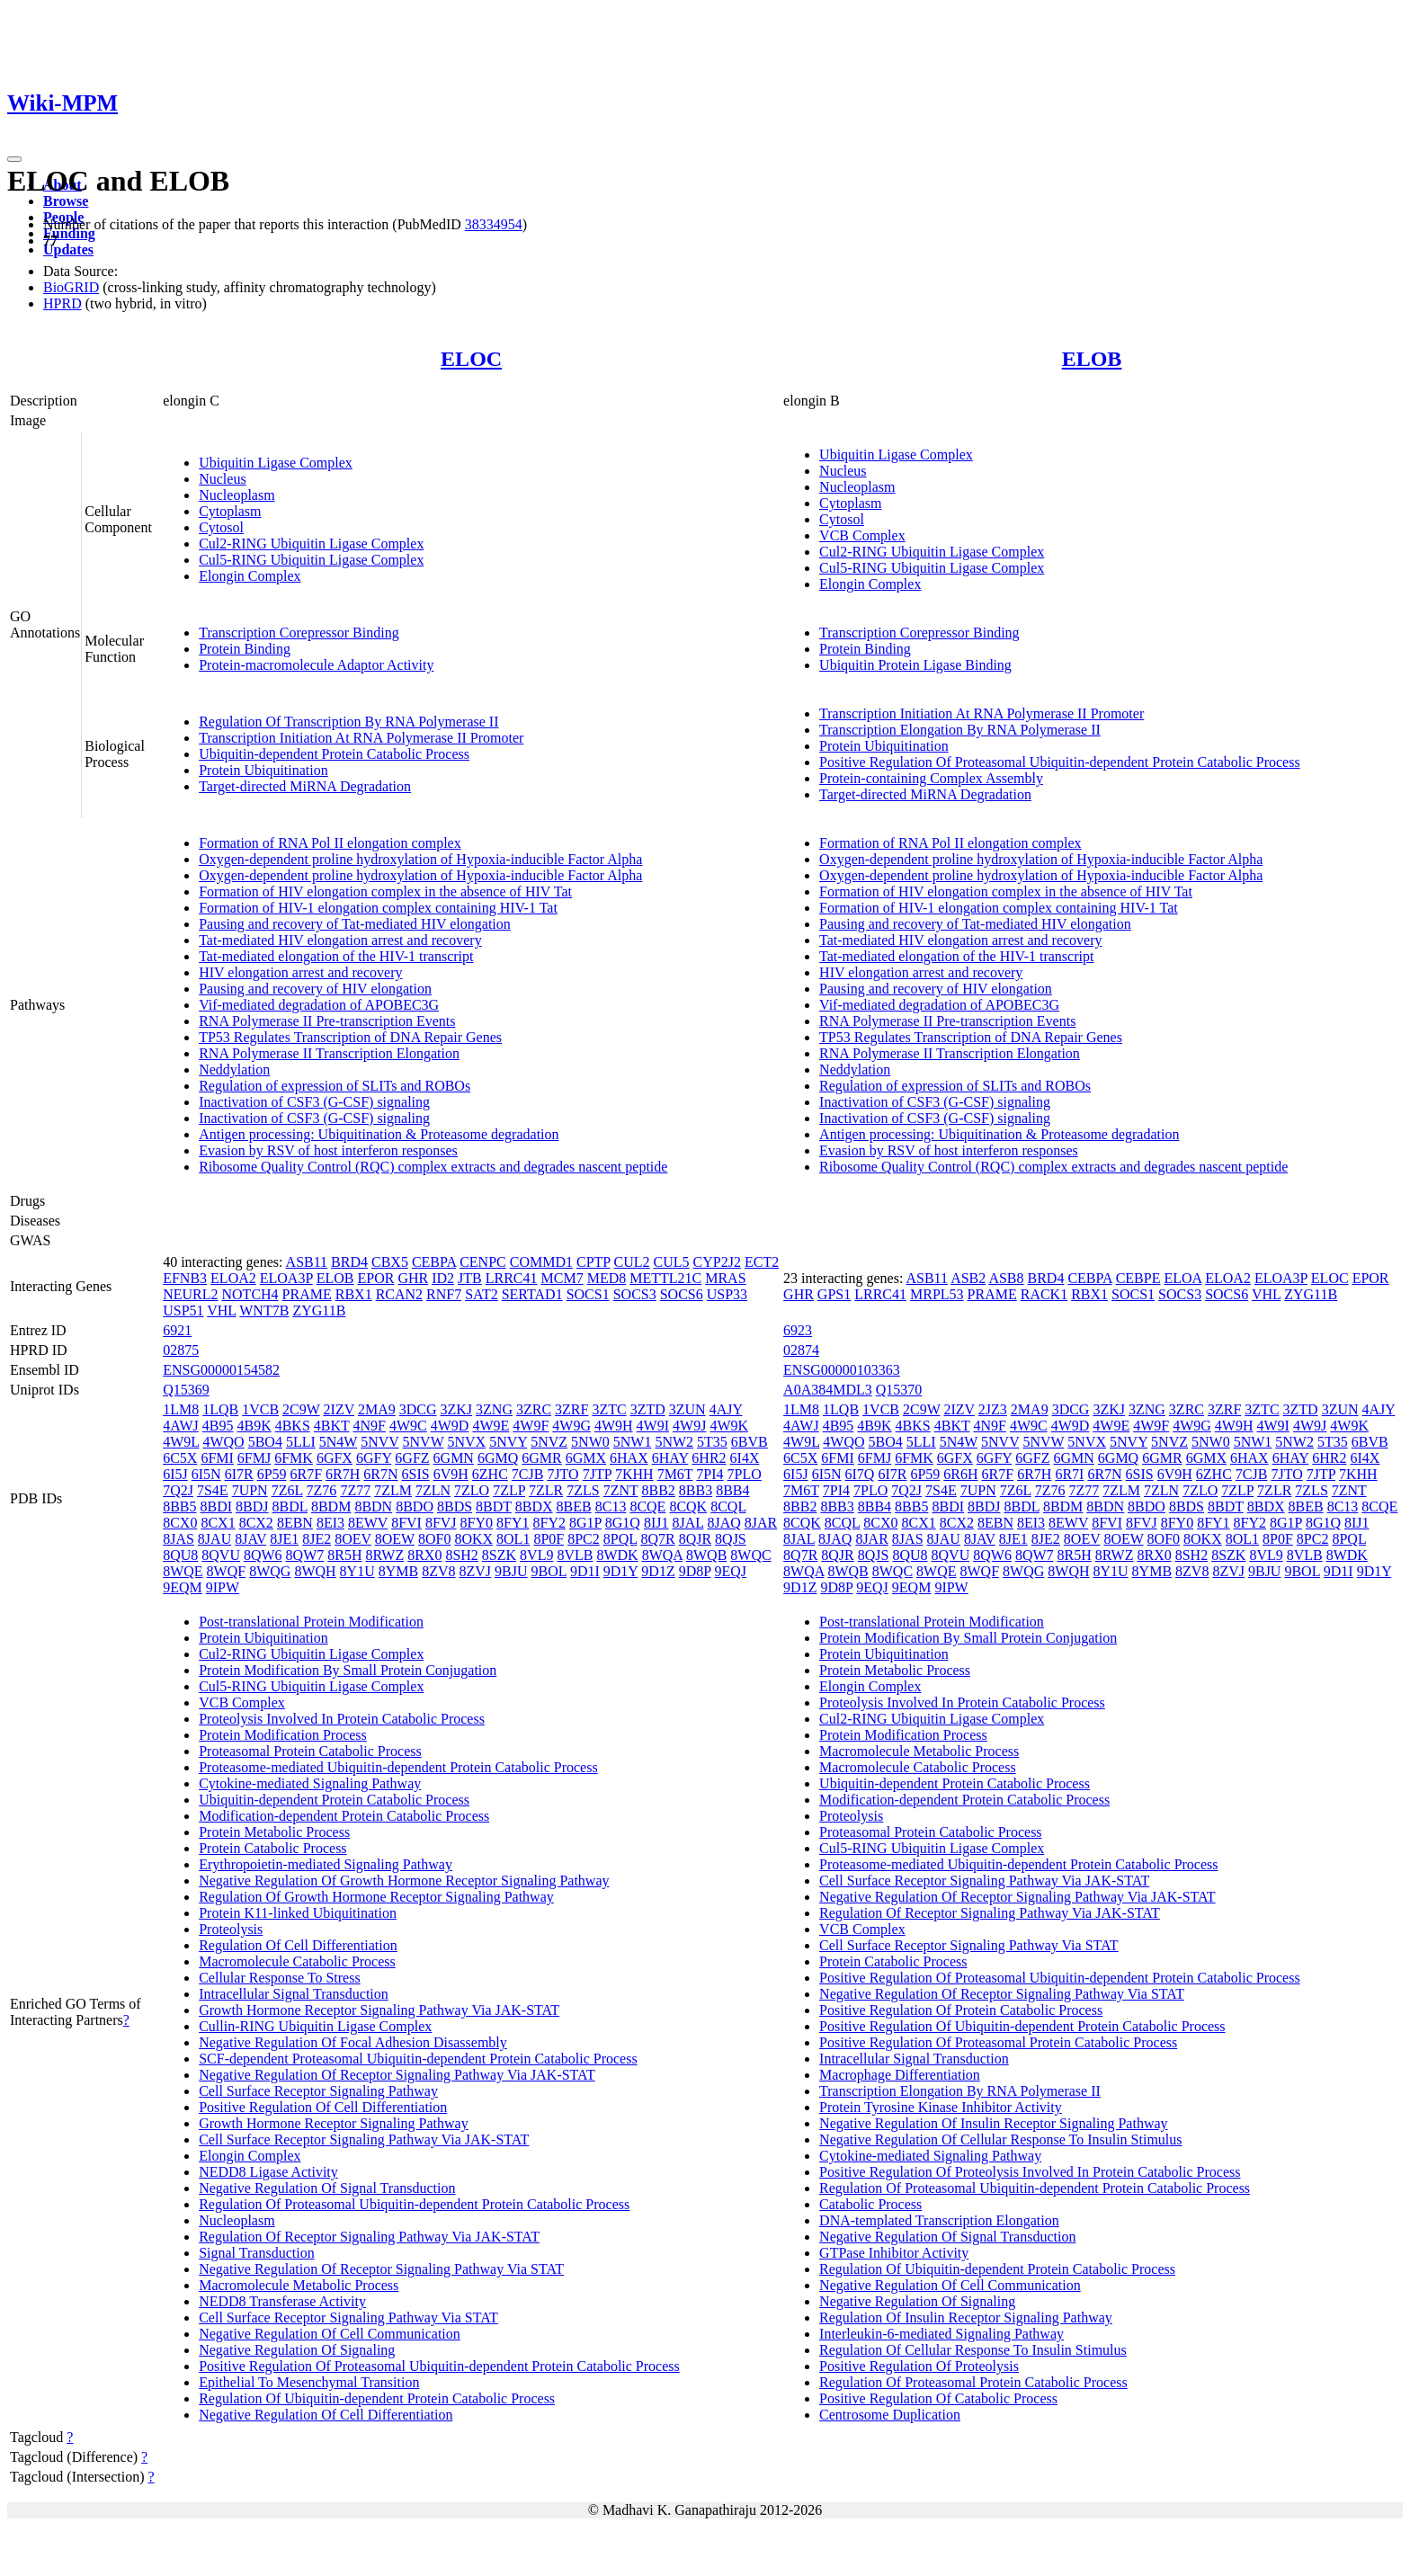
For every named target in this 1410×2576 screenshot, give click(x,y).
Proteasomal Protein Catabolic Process (310, 1751)
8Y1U (357, 1571)
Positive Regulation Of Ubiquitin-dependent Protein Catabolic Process (1022, 2026)
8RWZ (385, 1555)
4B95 (218, 1425)
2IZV (339, 1409)
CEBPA (434, 1262)
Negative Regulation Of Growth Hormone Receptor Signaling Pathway (404, 1880)
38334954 (493, 224)
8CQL (727, 1506)
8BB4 (732, 1490)
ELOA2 (233, 1278)
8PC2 (583, 1538)
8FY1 (512, 1522)
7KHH (634, 1474)
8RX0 (424, 1555)
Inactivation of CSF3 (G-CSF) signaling (314, 1102)
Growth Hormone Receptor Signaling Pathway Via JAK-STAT (379, 2010)
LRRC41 (512, 1278)
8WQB (706, 1555)
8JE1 (284, 1538)
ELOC (471, 358)
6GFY (373, 1458)
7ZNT (620, 1490)
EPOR (375, 1278)
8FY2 (549, 1522)
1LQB (220, 1409)
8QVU (220, 1555)
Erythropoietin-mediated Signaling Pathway (325, 1864)
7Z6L (287, 1490)
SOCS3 (634, 1294)
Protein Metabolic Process (274, 1832)
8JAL (687, 1522)
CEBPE (1138, 1278)
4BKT (332, 1425)
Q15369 (186, 1389)
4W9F (531, 1425)
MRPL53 (937, 1294)
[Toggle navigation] (14, 159)
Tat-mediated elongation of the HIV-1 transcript (336, 956)
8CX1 (218, 1522)
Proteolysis (231, 1929)
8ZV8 (438, 1571)
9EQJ (731, 1571)
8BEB (574, 1506)
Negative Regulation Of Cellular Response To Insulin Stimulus (1000, 2139)
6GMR (541, 1458)
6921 (177, 1330)
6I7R (239, 1474)
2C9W (300, 1409)
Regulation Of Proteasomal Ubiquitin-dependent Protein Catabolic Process (414, 2204)
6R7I (1069, 1474)
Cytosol (221, 527)
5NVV (379, 1441)
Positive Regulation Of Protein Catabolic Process (960, 2010)
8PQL (620, 1538)
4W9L (181, 1441)
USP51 (183, 1310)
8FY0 (476, 1522)
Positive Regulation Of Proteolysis (919, 2366)
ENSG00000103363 (841, 1369)
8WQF (226, 1571)
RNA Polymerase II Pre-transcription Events (327, 1021)
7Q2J (178, 1490)
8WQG (269, 1571)
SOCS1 (588, 1294)
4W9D (450, 1425)
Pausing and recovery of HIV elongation (315, 988)
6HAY (670, 1458)
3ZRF (571, 1409)
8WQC (750, 1555)
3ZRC (533, 1409)
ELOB (1092, 358)
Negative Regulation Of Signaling (297, 2350)
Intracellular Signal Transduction (293, 1993)
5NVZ (549, 1441)
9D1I (585, 1571)
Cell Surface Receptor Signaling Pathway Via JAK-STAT (364, 2139)
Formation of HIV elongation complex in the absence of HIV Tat (385, 891)
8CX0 (180, 1522)
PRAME (307, 1294)
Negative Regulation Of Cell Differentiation (325, 2414)
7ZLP (509, 1490)
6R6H (960, 1474)
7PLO (744, 1474)
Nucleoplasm (236, 495)
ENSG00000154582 (221, 1369)
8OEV (353, 1538)
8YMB (398, 1571)
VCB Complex (862, 535)
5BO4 (265, 1441)
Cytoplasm (230, 511)
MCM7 (562, 1278)
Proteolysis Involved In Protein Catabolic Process (342, 1718)
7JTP (597, 1474)
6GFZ (412, 1458)
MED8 (607, 1278)
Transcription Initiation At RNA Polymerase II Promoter (361, 737)
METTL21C (665, 1278)
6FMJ (254, 1458)
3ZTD (647, 1409)
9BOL (549, 1571)
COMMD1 (541, 1262)
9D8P (695, 1571)
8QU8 (180, 1555)
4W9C (408, 1425)
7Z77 (355, 1490)
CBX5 (389, 1262)
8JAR (761, 1522)
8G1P (585, 1522)
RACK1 (1044, 1294)
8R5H (344, 1555)
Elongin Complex (249, 576)
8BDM (331, 1506)
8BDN (373, 1506)
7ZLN (433, 1490)
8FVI (406, 1522)
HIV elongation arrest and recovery (300, 972)
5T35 (712, 1441)
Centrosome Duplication (889, 2414)
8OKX (473, 1538)
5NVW (423, 1441)
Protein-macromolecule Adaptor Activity (316, 665)
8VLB (575, 1555)
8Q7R (657, 1538)
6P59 (272, 1474)
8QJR (695, 1538)
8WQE (182, 1571)
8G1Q (622, 1522)
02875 (181, 1350)
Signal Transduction (256, 2252)
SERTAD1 (532, 1294)
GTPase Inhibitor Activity (893, 2252)
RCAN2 (399, 1294)
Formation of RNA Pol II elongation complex (330, 843)
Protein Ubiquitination (263, 770)
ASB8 (1005, 1278)
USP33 (727, 1294)
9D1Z (657, 1571)
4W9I (653, 1425)
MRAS (725, 1278)
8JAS (178, 1538)
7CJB (528, 1474)
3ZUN (687, 1409)
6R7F (306, 1474)
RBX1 (353, 1294)
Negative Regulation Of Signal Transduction (327, 2188)
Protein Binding (244, 648)
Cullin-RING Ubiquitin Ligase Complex (315, 2026)
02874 (801, 1350)
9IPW (222, 1587)
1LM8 (181, 1409)
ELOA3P (286, 1278)
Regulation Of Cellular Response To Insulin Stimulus (973, 2350)
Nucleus (222, 478)
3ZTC (609, 1409)
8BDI (217, 1506)
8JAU (214, 1538)
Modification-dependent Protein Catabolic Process (344, 1815)
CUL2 (632, 1262)
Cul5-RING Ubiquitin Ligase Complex (311, 559)
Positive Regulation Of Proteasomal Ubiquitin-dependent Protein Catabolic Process (1059, 762)
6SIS (416, 1474)
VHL (221, 1310)
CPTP (593, 1262)
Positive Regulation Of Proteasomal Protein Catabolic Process (998, 2042)
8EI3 (330, 1522)
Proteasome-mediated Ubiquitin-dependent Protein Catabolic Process (398, 1767)
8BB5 (179, 1506)
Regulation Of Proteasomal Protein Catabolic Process (973, 2382)
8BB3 (695, 1490)
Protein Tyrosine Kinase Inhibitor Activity (940, 2107)
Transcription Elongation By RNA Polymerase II (960, 729)
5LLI (301, 1441)
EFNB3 (185, 1278)
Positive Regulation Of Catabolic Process (938, 2398)
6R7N (380, 1474)
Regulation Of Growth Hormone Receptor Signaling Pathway (376, 1896)
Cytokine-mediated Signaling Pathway (310, 1783)
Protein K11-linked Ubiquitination (298, 1913)
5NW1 (632, 1441)
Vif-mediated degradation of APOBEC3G (319, 1004)
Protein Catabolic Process (272, 1848)
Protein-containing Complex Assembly (931, 778)
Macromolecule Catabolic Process (297, 1961)
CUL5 (672, 1262)
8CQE (647, 1506)
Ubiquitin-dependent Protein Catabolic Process (334, 754)
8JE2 (316, 1538)
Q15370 (899, 1389)
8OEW (395, 1538)
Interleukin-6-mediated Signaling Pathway (941, 2333)
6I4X (745, 1458)
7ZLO (471, 1490)
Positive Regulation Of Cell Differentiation (323, 2107)
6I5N (206, 1474)
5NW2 (674, 1441)
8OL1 (513, 1538)
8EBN (295, 1522)
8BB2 (658, 1490)
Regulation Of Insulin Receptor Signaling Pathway (965, 2317)
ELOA (1182, 1278)
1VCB (260, 1409)
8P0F (548, 1538)
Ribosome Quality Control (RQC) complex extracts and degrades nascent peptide (433, 1166)
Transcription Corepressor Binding (299, 632)
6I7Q (860, 1474)
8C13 (611, 1506)
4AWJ (181, 1425)
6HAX (629, 1458)
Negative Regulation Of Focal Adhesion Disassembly (353, 2042)
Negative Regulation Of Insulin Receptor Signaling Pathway (993, 2123)
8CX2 (256, 1522)
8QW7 (305, 1555)
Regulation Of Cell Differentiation (298, 1945)
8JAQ (723, 1522)
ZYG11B (318, 1310)
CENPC (483, 1262)
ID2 (443, 1278)
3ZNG (494, 1409)
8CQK (688, 1506)
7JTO (562, 1474)
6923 (797, 1330)
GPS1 (834, 1294)
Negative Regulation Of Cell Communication (329, 2333)
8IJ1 (656, 1522)
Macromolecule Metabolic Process (298, 2285)
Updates (68, 249)
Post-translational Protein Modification (311, 1621)
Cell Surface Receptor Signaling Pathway (318, 2091)
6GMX (586, 1458)
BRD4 (349, 1262)
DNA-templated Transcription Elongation (939, 2220)
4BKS (292, 1425)
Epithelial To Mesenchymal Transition (309, 2382)
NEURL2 (190, 1294)
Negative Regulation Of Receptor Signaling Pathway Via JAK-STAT (397, 2074)
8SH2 (461, 1555)
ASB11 (307, 1262)
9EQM (182, 1587)
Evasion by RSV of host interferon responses (328, 1150)
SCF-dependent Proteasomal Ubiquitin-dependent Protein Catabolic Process (418, 2058)
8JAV (250, 1538)
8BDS (454, 1506)
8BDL (290, 1506)
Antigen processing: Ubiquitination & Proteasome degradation (378, 1134)
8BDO (414, 1506)
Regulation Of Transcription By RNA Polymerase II (348, 721)
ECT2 (762, 1262)
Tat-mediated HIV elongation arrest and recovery (340, 940)
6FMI (217, 1458)
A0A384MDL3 (827, 1389)
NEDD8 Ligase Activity (268, 2171)
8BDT (494, 1506)
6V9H (451, 1474)
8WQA (662, 1555)
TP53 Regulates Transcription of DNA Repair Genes (350, 1037)
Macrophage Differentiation (899, 2074)
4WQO (223, 1441)
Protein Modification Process (283, 1735)
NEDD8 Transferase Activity (282, 2301)
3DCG (418, 1409)
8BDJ (252, 1506)
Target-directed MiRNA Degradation (305, 786)
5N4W (338, 1441)
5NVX (466, 1441)
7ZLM (393, 1490)
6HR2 (709, 1458)
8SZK (499, 1555)
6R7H (343, 1474)
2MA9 (377, 1409)
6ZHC (490, 1474)
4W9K (728, 1425)
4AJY (726, 1409)
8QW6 (263, 1555)
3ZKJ (457, 1409)
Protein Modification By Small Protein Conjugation (347, 1670)
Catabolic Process (870, 2204)
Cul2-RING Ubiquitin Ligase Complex (311, 543)
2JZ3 (992, 1409)
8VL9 (536, 1555)
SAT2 (481, 1294)
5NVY (508, 1441)
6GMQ (497, 1458)
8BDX (534, 1506)
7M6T (675, 1474)
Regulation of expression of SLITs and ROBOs (334, 1085)
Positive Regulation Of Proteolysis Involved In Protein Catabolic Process (1029, 2171)
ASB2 (968, 1278)
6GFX (334, 1458)
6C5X (180, 1458)
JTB (470, 1278)
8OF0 (434, 1538)
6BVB (749, 1441)
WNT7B (264, 1310)
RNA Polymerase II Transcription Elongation (329, 1053)
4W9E (490, 1425)
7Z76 (322, 1490)
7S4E (212, 1490)
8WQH (314, 1571)
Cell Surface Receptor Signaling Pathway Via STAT (348, 2317)
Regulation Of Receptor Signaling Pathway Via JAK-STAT (369, 2236)
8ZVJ (476, 1571)
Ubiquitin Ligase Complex (275, 462)
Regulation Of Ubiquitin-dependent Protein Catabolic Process (377, 2398)
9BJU (511, 1571)
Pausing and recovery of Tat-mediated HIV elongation (355, 923)
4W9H (613, 1425)
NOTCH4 (250, 1294)
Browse (65, 201)
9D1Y (620, 1571)
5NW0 (590, 1441)
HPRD (62, 303)
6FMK (293, 1458)
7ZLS (583, 1490)
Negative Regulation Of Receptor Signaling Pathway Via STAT (381, 2269)
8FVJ (441, 1522)
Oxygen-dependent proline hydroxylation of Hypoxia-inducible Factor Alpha (420, 859)
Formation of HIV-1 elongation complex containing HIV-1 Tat (378, 907)
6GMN (453, 1458)
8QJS (730, 1538)
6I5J (175, 1474)
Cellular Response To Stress (279, 1977)
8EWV (368, 1522)
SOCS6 (681, 1294)
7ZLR (546, 1490)
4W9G (571, 1425)
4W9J (689, 1425)
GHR (412, 1278)
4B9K (253, 1425)
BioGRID (71, 287)
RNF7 (443, 1294)
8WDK (617, 1555)
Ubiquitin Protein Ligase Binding (915, 665)
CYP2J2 (717, 1262)
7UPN (250, 1490)
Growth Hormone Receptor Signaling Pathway (334, 2123)
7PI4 (709, 1474)
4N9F (369, 1425)
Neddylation (234, 1069)
